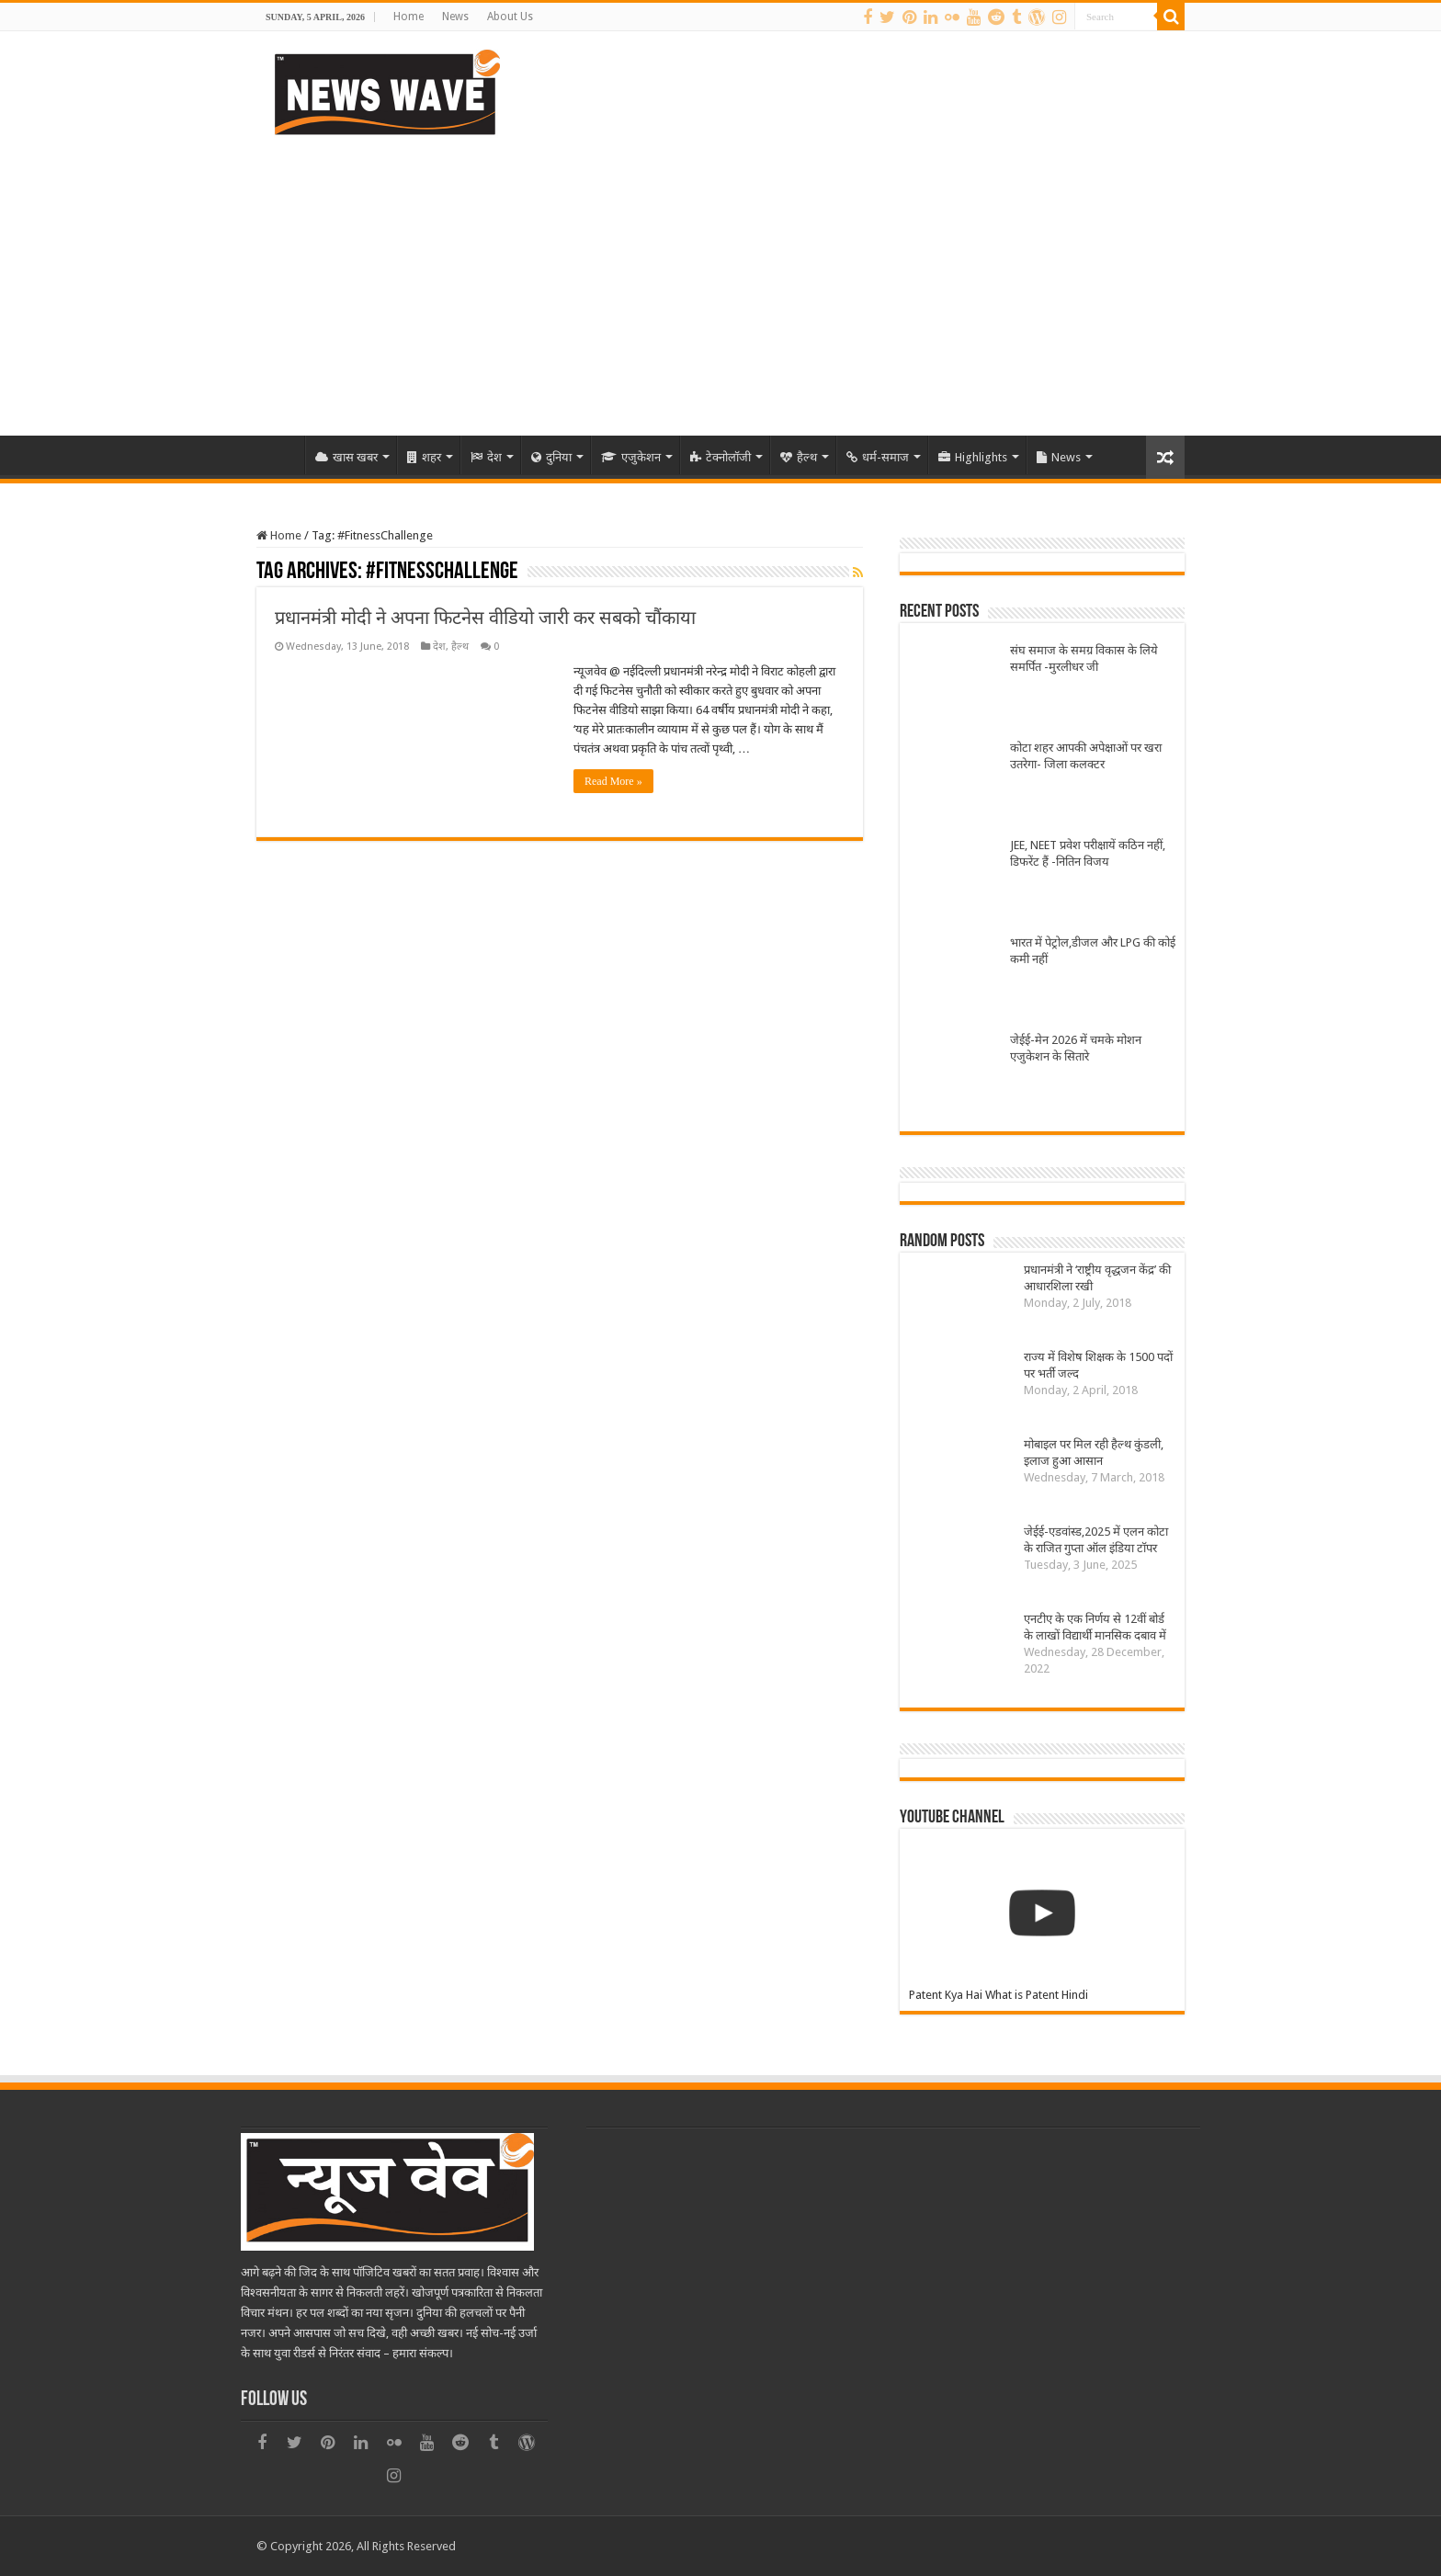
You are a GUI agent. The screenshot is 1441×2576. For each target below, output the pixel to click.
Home (408, 16)
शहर (424, 457)
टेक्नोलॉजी (720, 457)
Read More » (613, 781)
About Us (510, 16)
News (455, 16)
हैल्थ (798, 457)
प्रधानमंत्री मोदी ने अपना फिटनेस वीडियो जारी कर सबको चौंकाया (485, 618)
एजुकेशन (631, 457)
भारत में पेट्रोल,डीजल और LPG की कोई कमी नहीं (1092, 951)
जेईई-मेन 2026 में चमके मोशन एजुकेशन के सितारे (1075, 1048)
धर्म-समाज (877, 457)
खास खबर (346, 457)
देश (486, 457)
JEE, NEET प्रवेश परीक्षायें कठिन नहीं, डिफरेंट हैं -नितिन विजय (1087, 853)
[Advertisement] (720, 279)
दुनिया (551, 457)
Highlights (972, 457)
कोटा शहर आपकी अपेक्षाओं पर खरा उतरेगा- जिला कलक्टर (1086, 756)
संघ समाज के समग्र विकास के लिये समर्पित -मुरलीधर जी (1084, 658)
